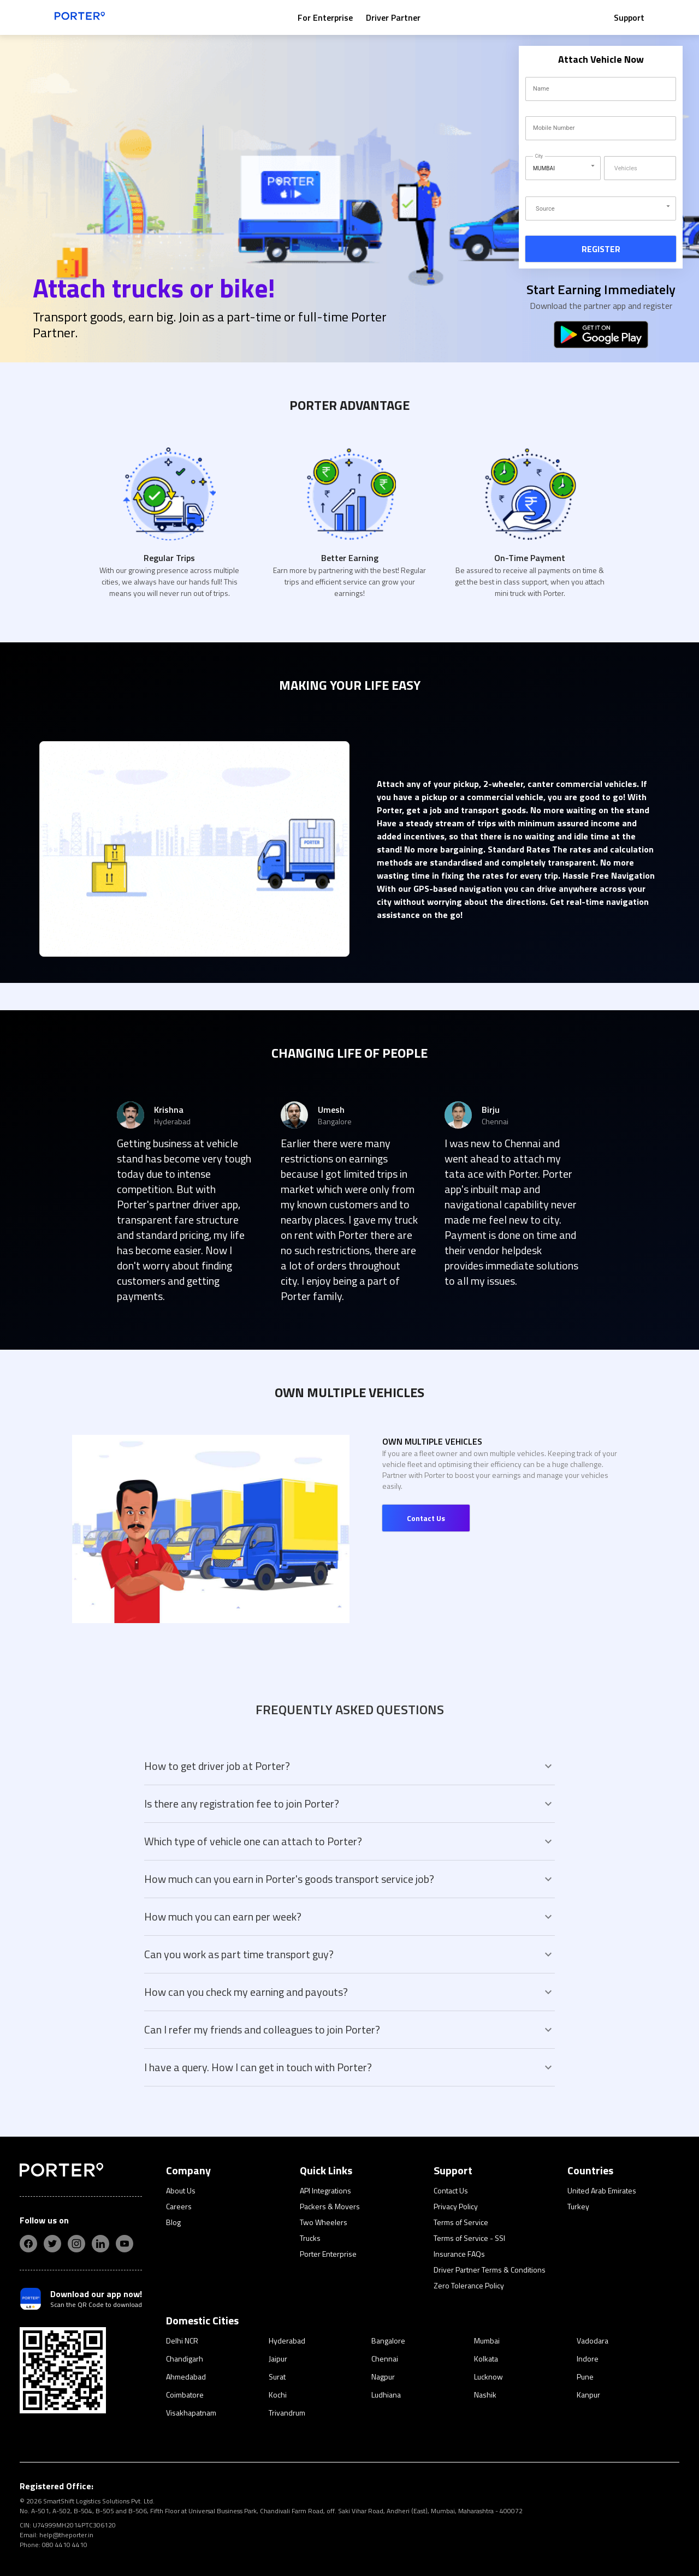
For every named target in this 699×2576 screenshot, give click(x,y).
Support (629, 17)
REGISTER (601, 248)
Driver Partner (393, 17)
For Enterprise (325, 17)
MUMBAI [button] (544, 168)
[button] (600, 208)
